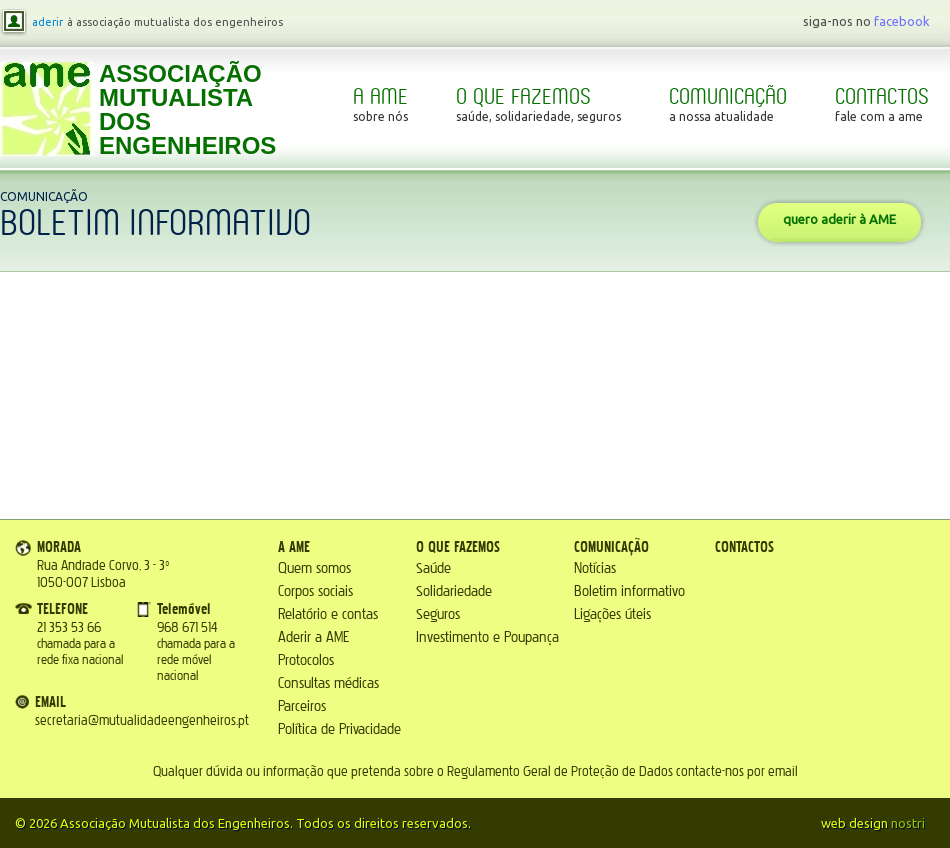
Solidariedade (454, 591)
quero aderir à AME (839, 219)
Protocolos (306, 660)
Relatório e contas (328, 614)
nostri (908, 823)
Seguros (438, 614)
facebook (902, 21)
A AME (380, 104)
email (783, 772)
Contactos (882, 104)
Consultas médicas (328, 683)
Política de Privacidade (339, 729)
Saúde (433, 568)
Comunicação (728, 104)
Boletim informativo (629, 591)
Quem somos (314, 568)
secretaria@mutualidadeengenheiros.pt (142, 721)
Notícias (595, 568)
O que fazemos (538, 104)
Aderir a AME (313, 637)
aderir (47, 22)
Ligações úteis (612, 614)
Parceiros (302, 706)
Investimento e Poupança (487, 637)
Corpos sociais (315, 591)
